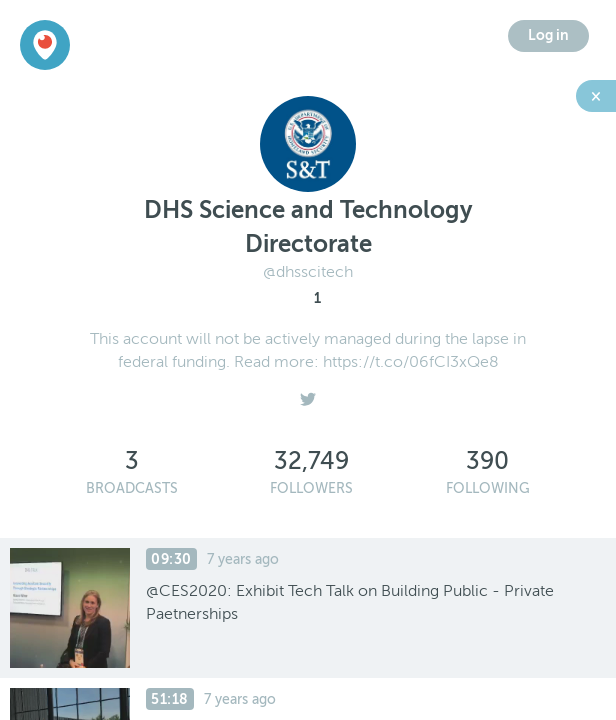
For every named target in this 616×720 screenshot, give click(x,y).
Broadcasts (132, 488)
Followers (311, 488)
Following (488, 488)
